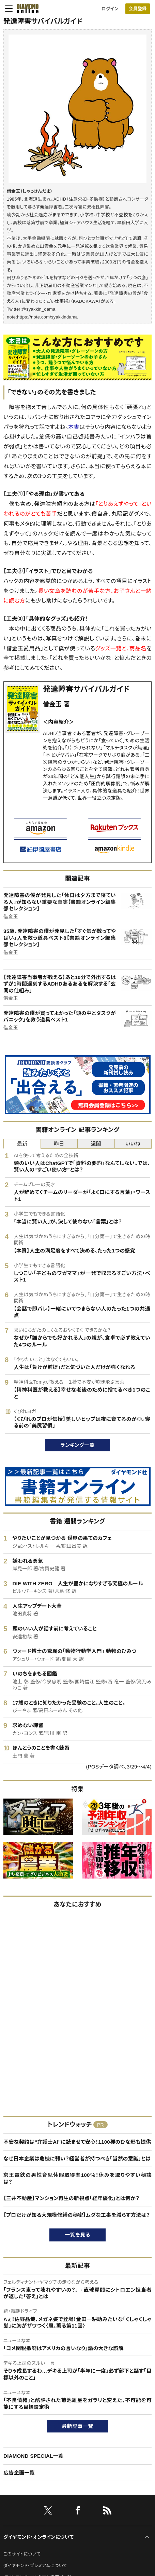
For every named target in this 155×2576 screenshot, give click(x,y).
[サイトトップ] (25, 8)
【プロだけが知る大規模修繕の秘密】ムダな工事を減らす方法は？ (76, 2215)
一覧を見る (77, 2235)
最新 (22, 1144)
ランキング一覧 (77, 1445)
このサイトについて (22, 2554)
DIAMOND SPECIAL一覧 (33, 2456)
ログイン (110, 8)
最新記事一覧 (77, 2426)
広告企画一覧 (19, 2473)
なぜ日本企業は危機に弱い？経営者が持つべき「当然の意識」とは (77, 2158)
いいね (132, 1144)
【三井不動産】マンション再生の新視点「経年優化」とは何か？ (71, 2198)
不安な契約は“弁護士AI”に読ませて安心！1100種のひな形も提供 (77, 2142)
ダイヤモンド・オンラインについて (38, 2537)
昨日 (59, 1144)
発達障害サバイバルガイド (86, 689)
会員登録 (137, 8)
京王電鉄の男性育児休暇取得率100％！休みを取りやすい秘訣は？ (77, 2178)
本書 (73, 427)
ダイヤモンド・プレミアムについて (35, 2565)
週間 (96, 1144)
